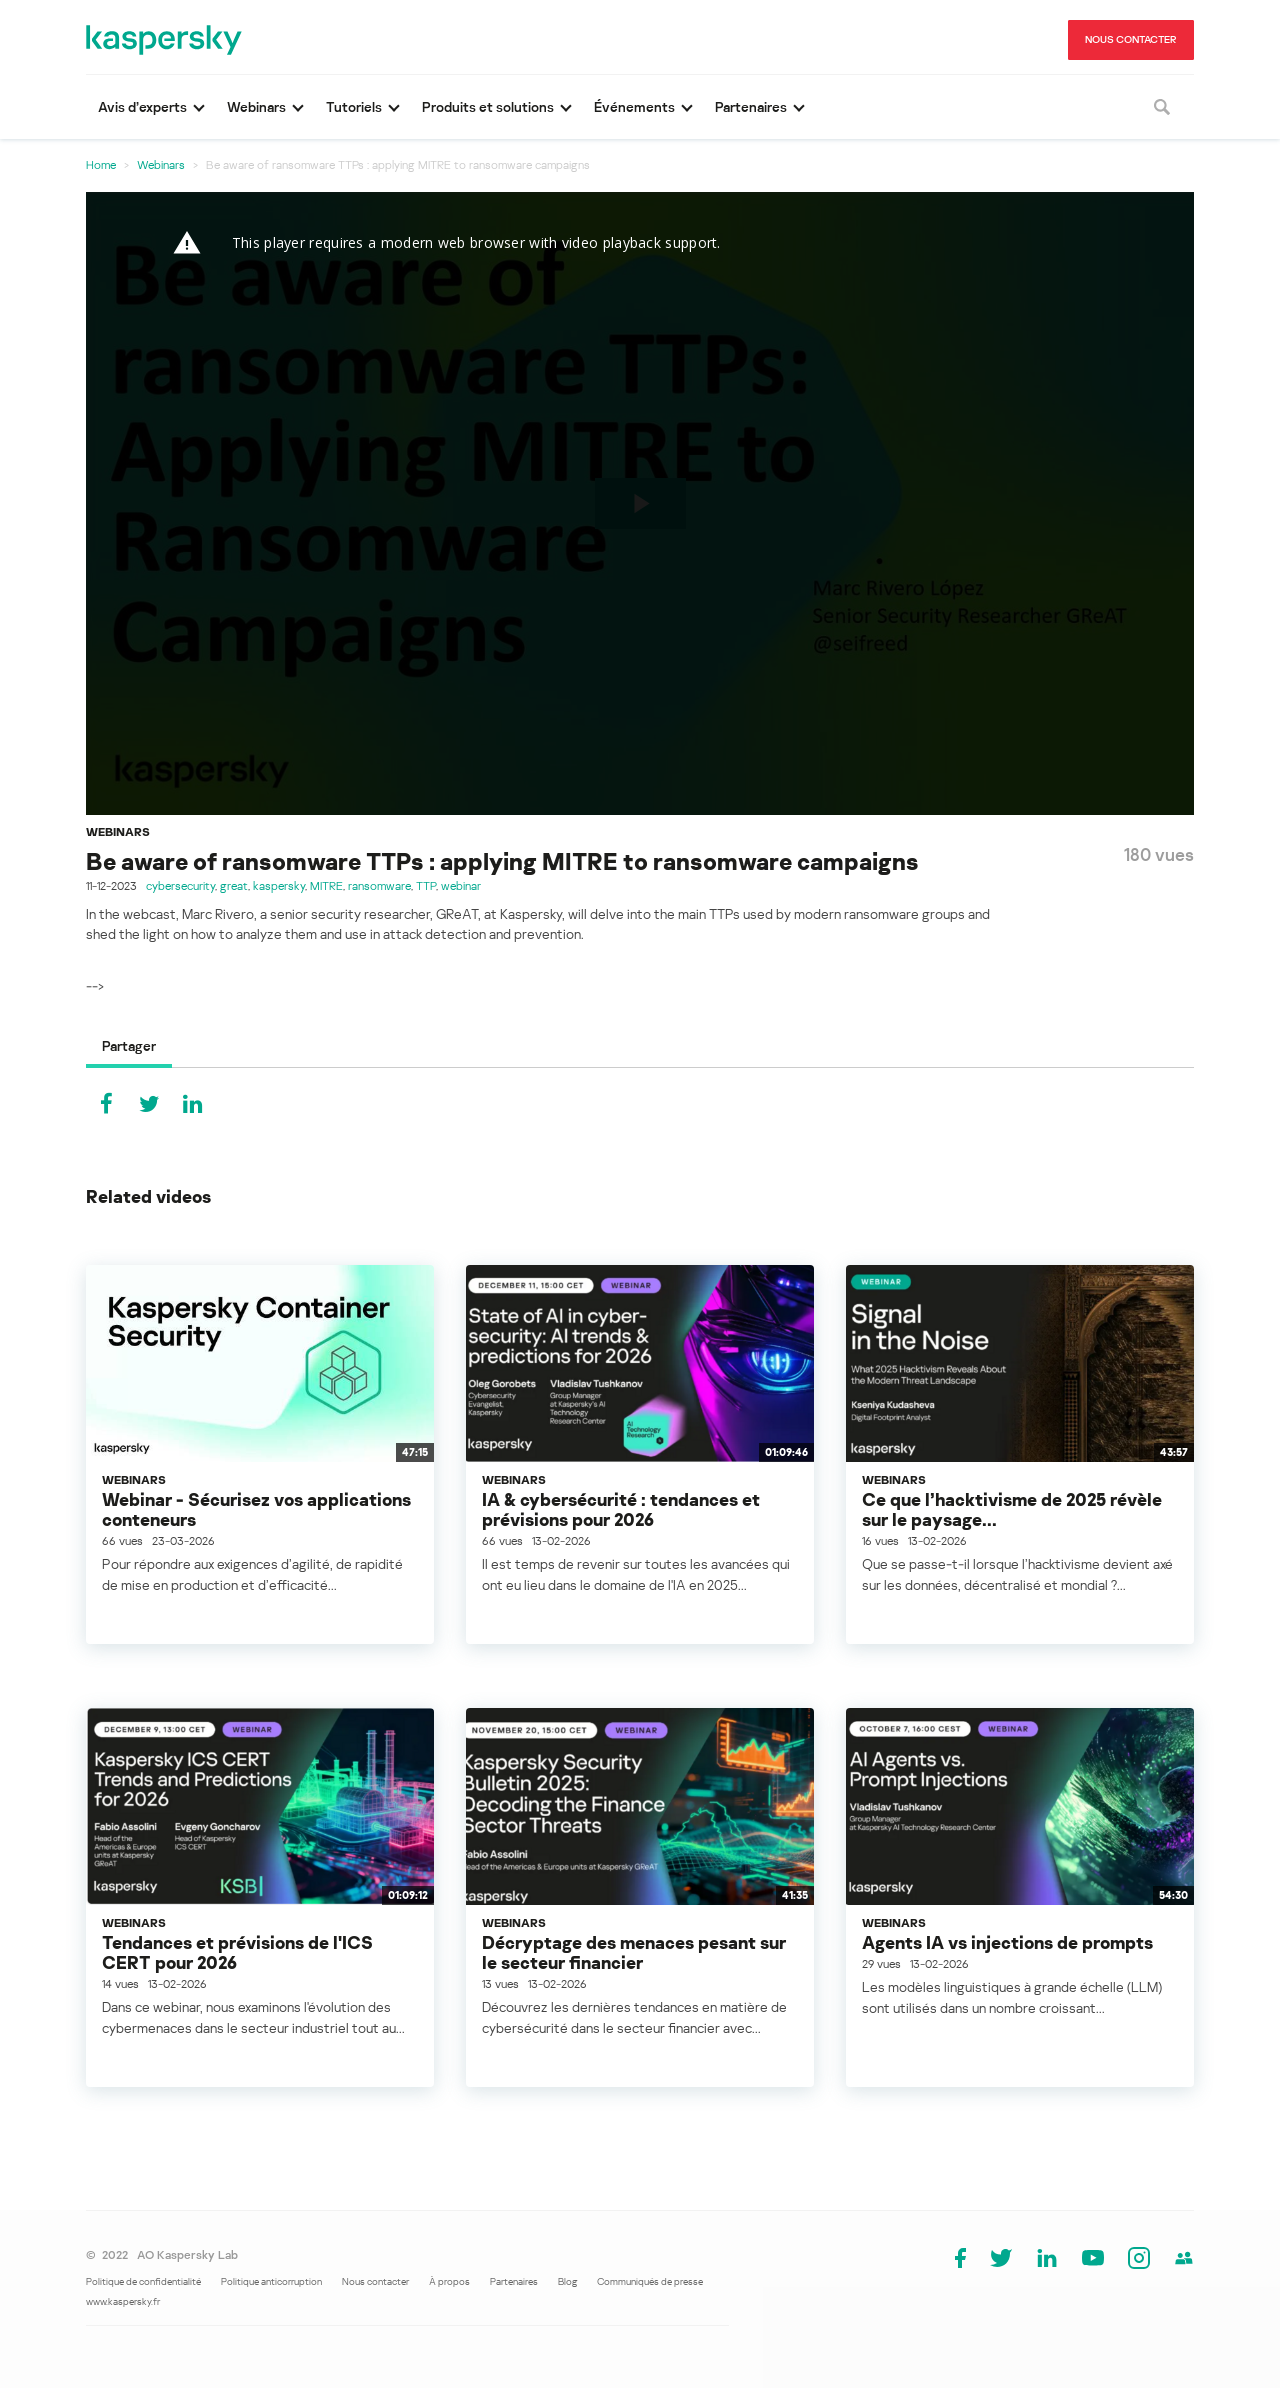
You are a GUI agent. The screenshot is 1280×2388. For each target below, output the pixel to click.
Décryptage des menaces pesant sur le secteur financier (634, 1952)
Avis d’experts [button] (142, 106)
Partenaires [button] (751, 106)
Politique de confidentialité (143, 2281)
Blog (567, 2281)
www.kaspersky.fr (123, 2301)
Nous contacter (375, 2281)
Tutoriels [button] (354, 106)
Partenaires (514, 2281)
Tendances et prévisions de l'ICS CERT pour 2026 (237, 1952)
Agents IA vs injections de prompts (1007, 1942)
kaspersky (279, 885)
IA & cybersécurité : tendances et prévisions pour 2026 (621, 1509)
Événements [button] (634, 106)
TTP (426, 885)
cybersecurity (180, 885)
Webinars (161, 164)
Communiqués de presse (650, 2281)
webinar (461, 885)
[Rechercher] (1162, 107)
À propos (449, 2281)
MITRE (326, 885)
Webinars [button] (256, 106)
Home (101, 164)
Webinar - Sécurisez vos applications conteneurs (256, 1509)
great (234, 885)
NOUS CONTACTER (1131, 39)
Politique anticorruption (271, 2281)
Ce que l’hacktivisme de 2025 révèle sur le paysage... (1012, 1509)
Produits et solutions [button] (488, 106)
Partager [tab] (129, 1045)
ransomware (379, 885)
